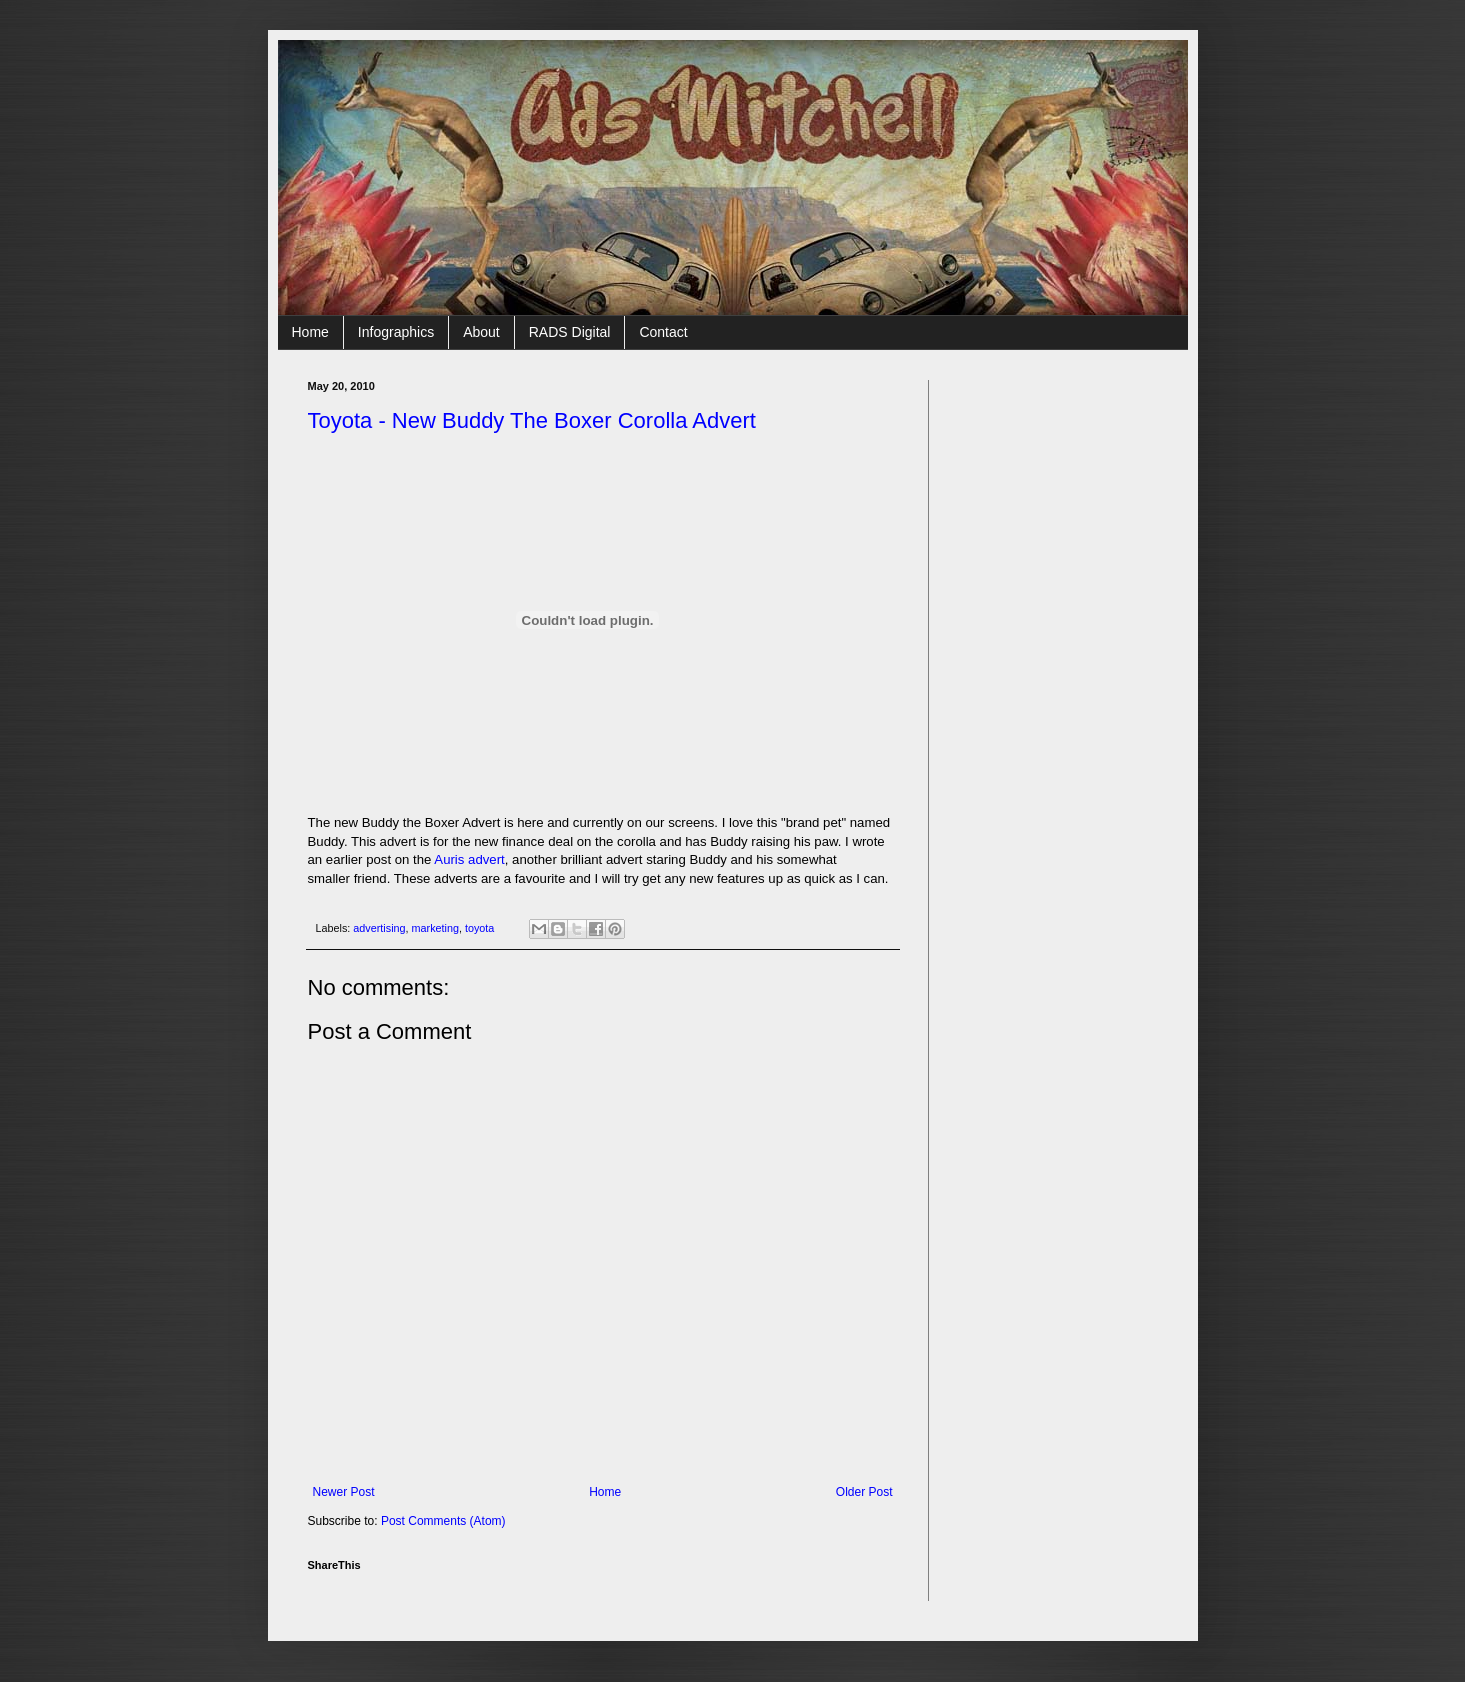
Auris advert (469, 859)
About (481, 332)
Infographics (396, 332)
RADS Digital (570, 332)
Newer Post (344, 1492)
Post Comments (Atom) (443, 1521)
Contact (663, 332)
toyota (479, 928)
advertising (379, 928)
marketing (435, 928)
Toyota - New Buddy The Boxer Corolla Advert (532, 420)
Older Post (864, 1492)
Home (310, 332)
